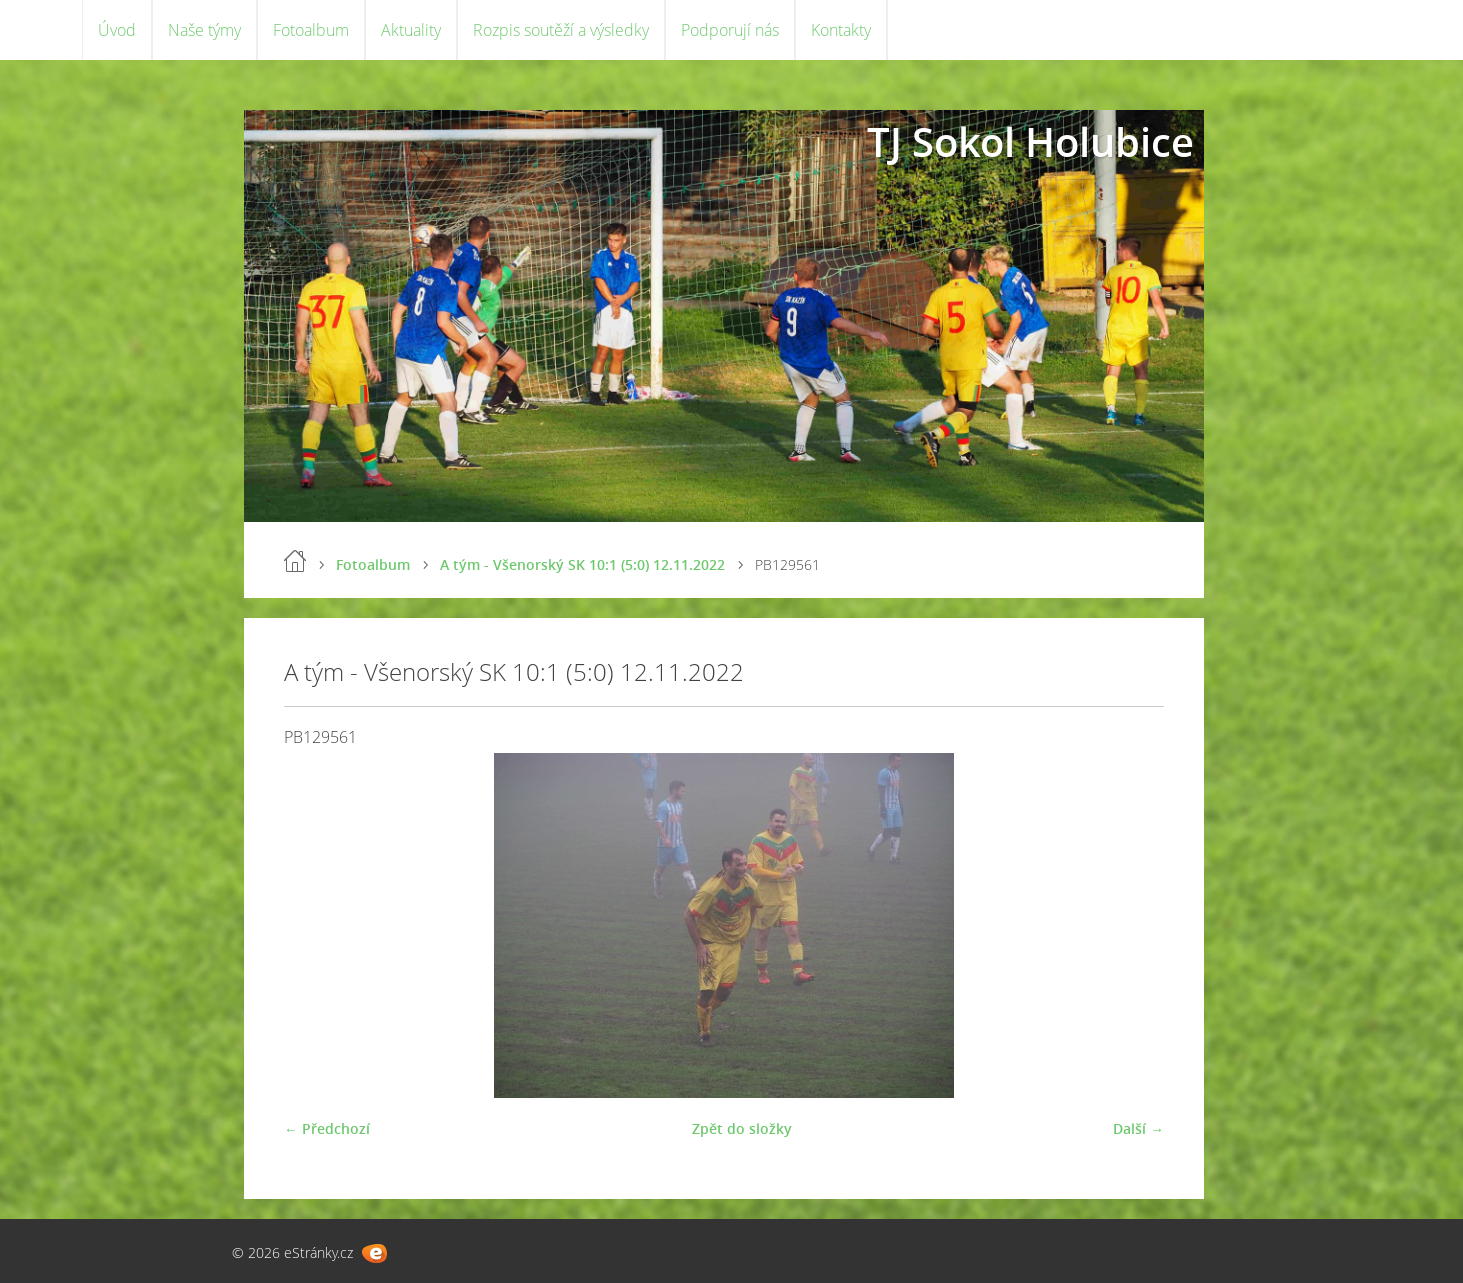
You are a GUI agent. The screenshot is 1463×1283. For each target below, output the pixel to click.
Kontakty (841, 30)
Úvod (117, 30)
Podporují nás (730, 30)
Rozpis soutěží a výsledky (561, 30)
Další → (1138, 1128)
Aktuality (411, 30)
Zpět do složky (742, 1128)
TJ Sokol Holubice (1030, 141)
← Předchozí (327, 1128)
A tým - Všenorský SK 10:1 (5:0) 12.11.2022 (582, 564)
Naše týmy (204, 30)
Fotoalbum (311, 30)
